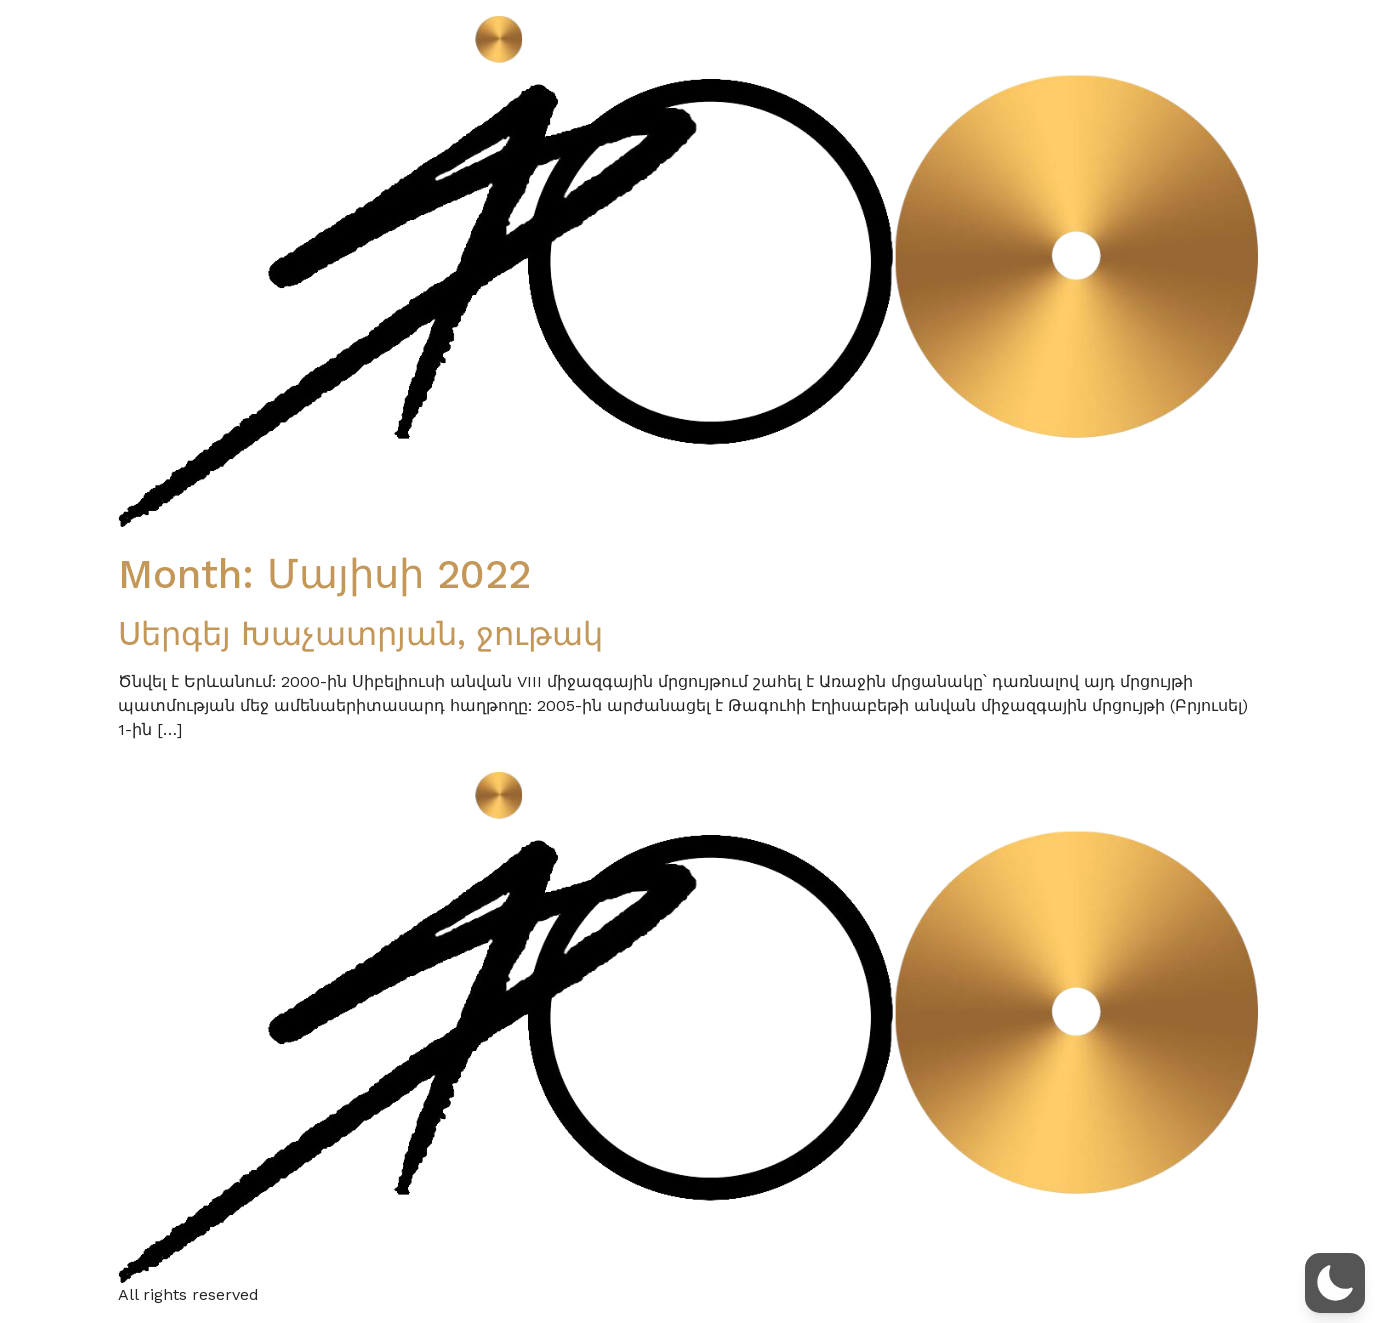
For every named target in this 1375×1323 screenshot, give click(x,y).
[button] (1335, 1283)
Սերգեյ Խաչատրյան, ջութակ (360, 634)
